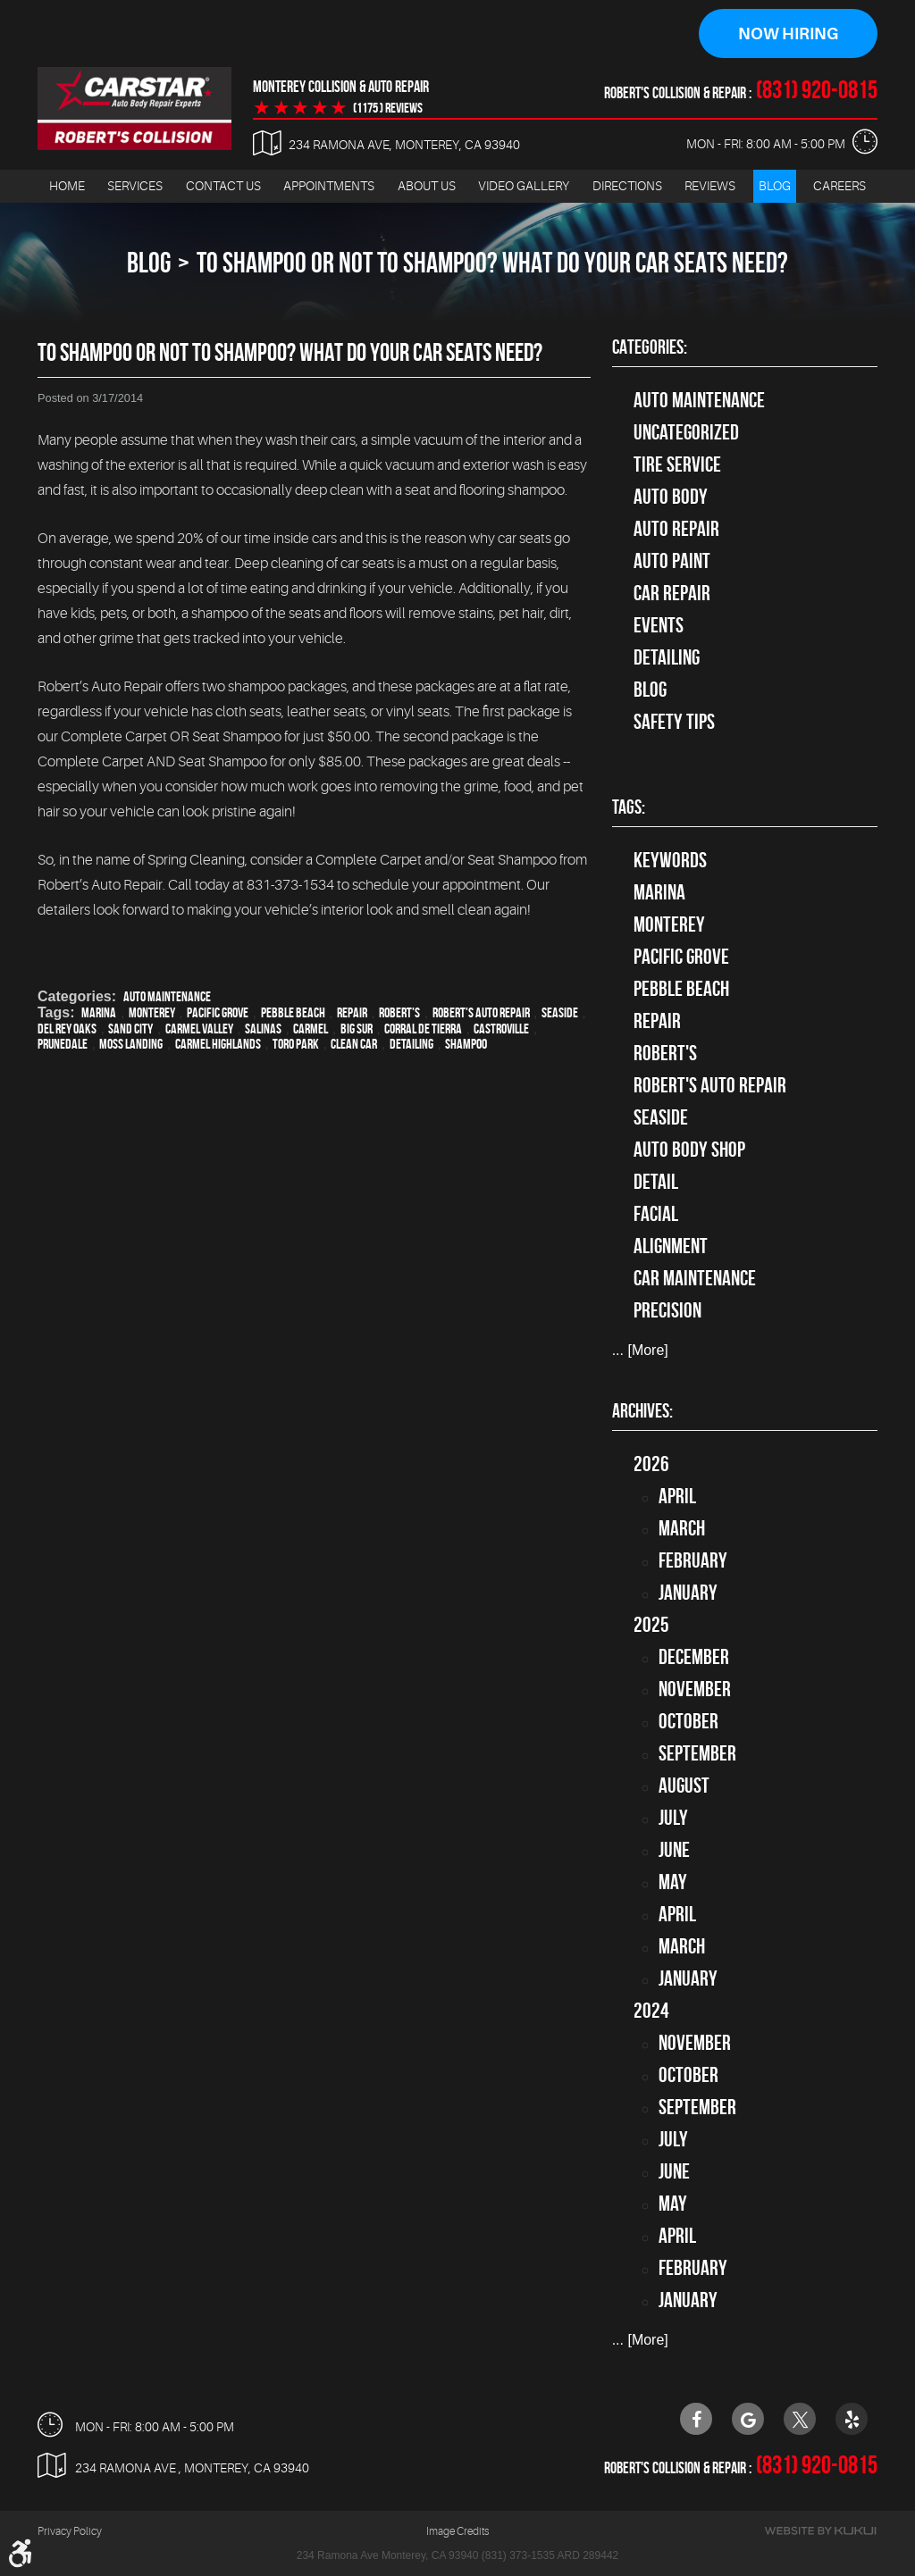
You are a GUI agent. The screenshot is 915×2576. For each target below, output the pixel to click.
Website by (820, 2531)
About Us (427, 186)
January (688, 1592)
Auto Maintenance (167, 996)
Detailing (667, 657)
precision (667, 1310)
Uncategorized (686, 432)
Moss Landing (131, 1043)
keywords (670, 860)
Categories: (649, 346)
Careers (839, 186)
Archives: (642, 1410)
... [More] (640, 1351)
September (697, 1753)
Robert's (399, 1012)
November (695, 1689)
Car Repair (672, 593)
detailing (411, 1043)
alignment (671, 1246)
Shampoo (466, 1043)
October (688, 1721)
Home (67, 186)
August (684, 1785)
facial (656, 1213)
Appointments (328, 186)
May (673, 1882)
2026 (651, 1464)
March (682, 1528)
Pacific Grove (217, 1012)
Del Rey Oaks (67, 1028)
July (673, 1817)
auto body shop (689, 1149)
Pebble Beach (293, 1012)
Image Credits (457, 2531)
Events (659, 625)
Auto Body (671, 496)
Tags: (628, 806)
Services (135, 186)
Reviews (709, 186)
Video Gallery (523, 186)
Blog (775, 186)
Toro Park (296, 1043)
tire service (677, 464)
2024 (651, 2010)
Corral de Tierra (423, 1028)
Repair (352, 1012)
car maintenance (695, 1278)
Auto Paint (672, 561)
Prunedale (63, 1043)
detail (656, 1181)
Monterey (152, 1012)
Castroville (501, 1028)
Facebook (696, 2419)
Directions (627, 186)
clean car (354, 1043)
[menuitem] (67, 186)
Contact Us (223, 186)
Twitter (800, 2419)
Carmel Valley (199, 1028)
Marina (98, 1012)
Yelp (851, 2419)
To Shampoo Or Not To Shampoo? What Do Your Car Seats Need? (492, 262)
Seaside (559, 1012)
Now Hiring (788, 34)
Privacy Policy (70, 2531)
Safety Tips (674, 721)
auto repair (676, 528)
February (693, 1560)
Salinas (263, 1028)
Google (748, 2419)
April (677, 1496)
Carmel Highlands (218, 1043)
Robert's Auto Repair (481, 1012)
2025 (651, 1624)
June (674, 1849)
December (694, 1657)
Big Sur (356, 1028)
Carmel (310, 1028)
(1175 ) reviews (388, 108)
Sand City (130, 1028)
